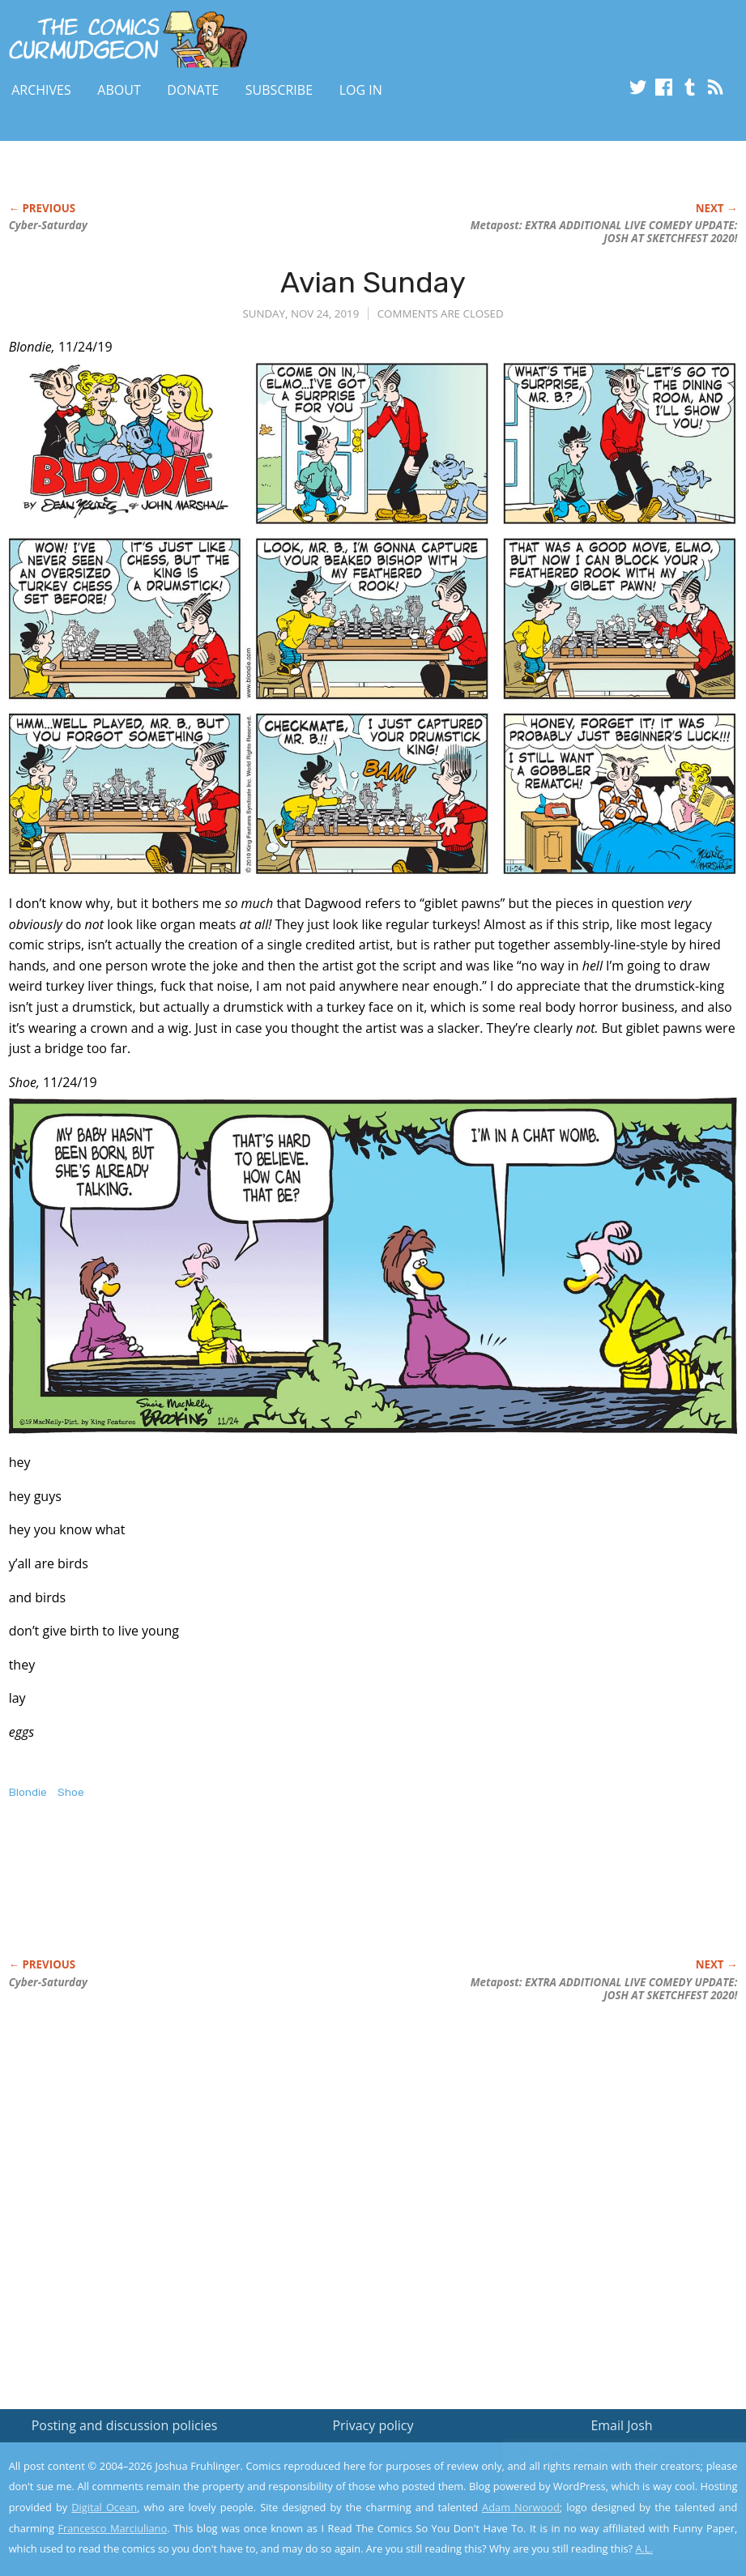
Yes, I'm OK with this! (608, 2515)
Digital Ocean (104, 2507)
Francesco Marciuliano (112, 2528)
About (118, 90)
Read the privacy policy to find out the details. (601, 2474)
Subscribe (279, 90)
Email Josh (621, 2425)
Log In (360, 90)
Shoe (71, 1792)
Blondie (28, 1792)
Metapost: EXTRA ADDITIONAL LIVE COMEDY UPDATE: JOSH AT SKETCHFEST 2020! (604, 231)
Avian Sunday (373, 282)
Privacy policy (372, 2425)
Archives (41, 90)
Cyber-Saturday (48, 225)
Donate (193, 90)
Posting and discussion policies (125, 2425)
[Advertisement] (304, 1895)
